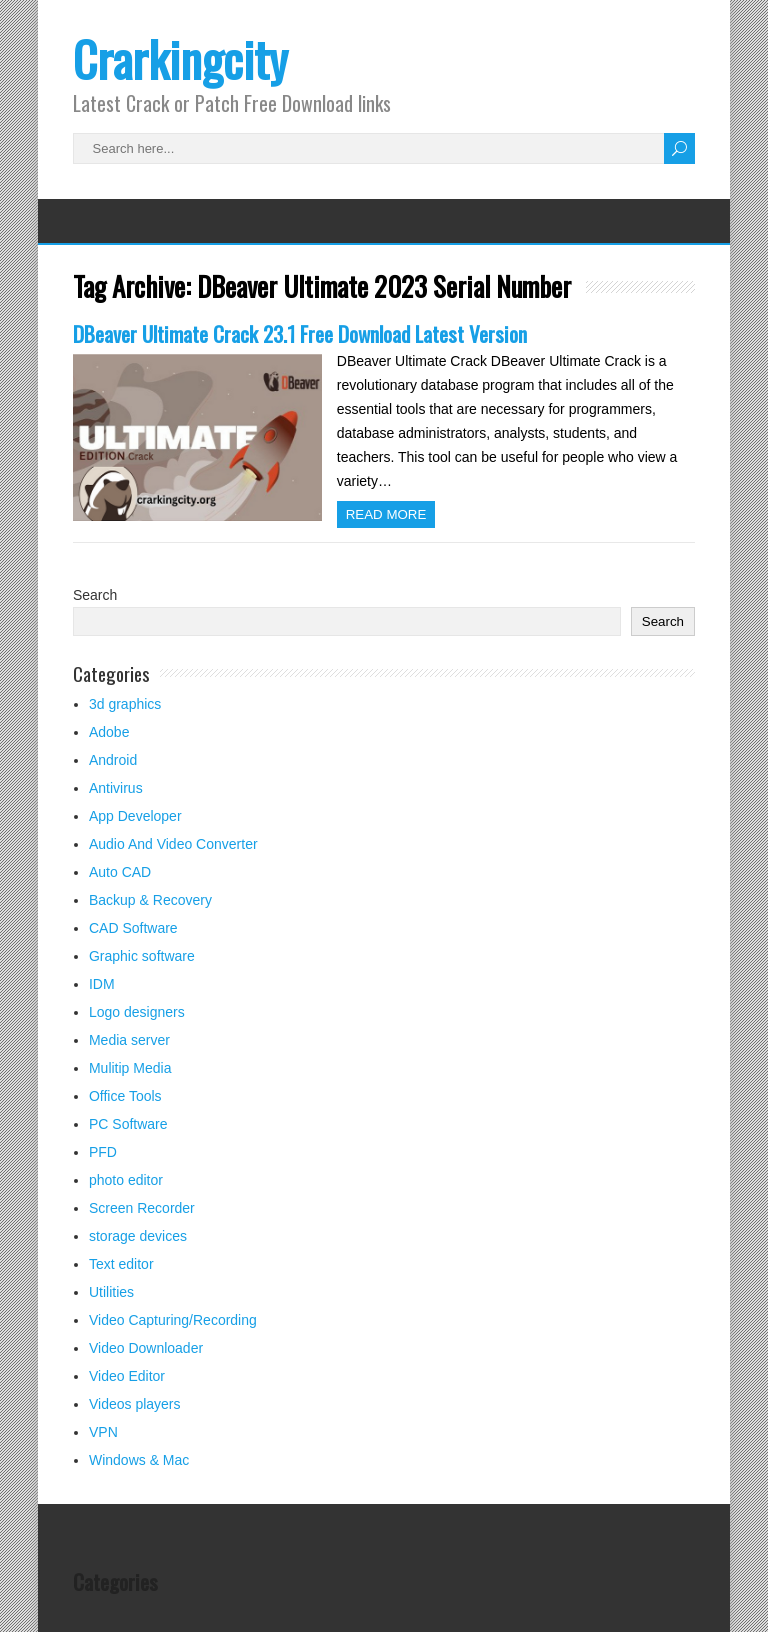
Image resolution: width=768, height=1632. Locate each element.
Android (113, 760)
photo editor (126, 1180)
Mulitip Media (130, 1068)
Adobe (109, 732)
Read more (386, 514)
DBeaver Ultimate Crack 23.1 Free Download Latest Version (300, 333)
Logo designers (137, 1012)
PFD (103, 1152)
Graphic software (142, 956)
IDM (102, 984)
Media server (129, 1040)
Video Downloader (146, 1348)
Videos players (135, 1404)
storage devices (138, 1236)
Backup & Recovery (150, 900)
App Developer (135, 816)
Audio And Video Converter (173, 844)
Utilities (111, 1292)
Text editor (121, 1264)
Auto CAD (120, 872)
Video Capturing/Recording (173, 1320)
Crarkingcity (180, 58)
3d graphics (125, 704)
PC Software (128, 1124)
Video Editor (127, 1376)
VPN (103, 1432)
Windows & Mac (139, 1460)
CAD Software (133, 928)
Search (95, 595)
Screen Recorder (142, 1208)
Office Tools (125, 1096)
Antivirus (116, 788)
